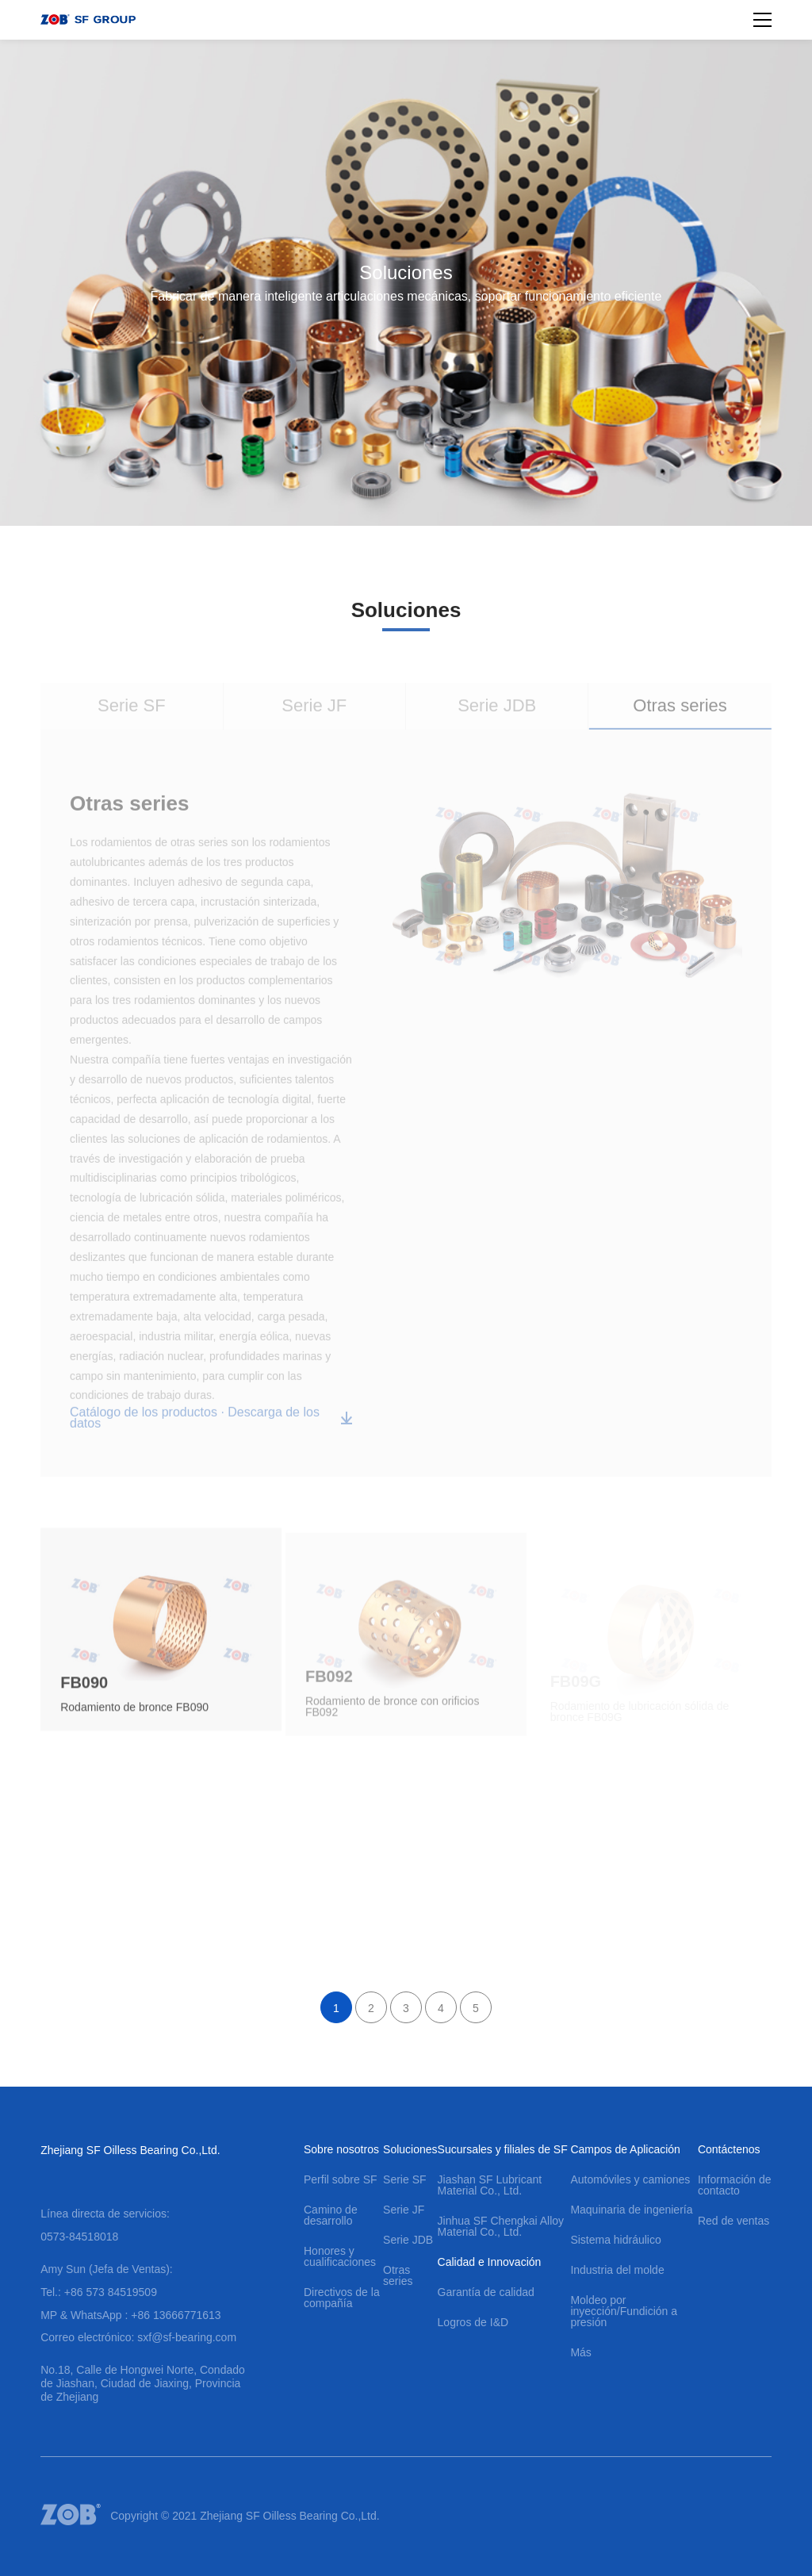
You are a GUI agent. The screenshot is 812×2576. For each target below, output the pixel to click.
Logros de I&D (473, 2322)
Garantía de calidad (486, 2292)
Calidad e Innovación (490, 2262)
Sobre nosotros (341, 2149)
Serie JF (403, 2209)
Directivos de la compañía (342, 2298)
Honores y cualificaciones (340, 2256)
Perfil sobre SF (340, 2179)
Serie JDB (408, 2239)
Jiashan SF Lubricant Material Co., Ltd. (490, 2185)
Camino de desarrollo (331, 2215)
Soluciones (410, 2149)
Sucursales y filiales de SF (503, 2149)
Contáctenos (729, 2149)
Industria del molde (617, 2270)
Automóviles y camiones (630, 2179)
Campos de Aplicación (625, 2149)
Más (580, 2352)
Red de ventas (733, 2220)
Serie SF (404, 2179)
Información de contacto (735, 2185)
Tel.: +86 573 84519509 (98, 2292)
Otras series (397, 2275)
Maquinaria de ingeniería (631, 2209)
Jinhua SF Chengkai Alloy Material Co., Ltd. (501, 2226)
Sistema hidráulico (615, 2239)
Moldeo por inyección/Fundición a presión (623, 2311)
